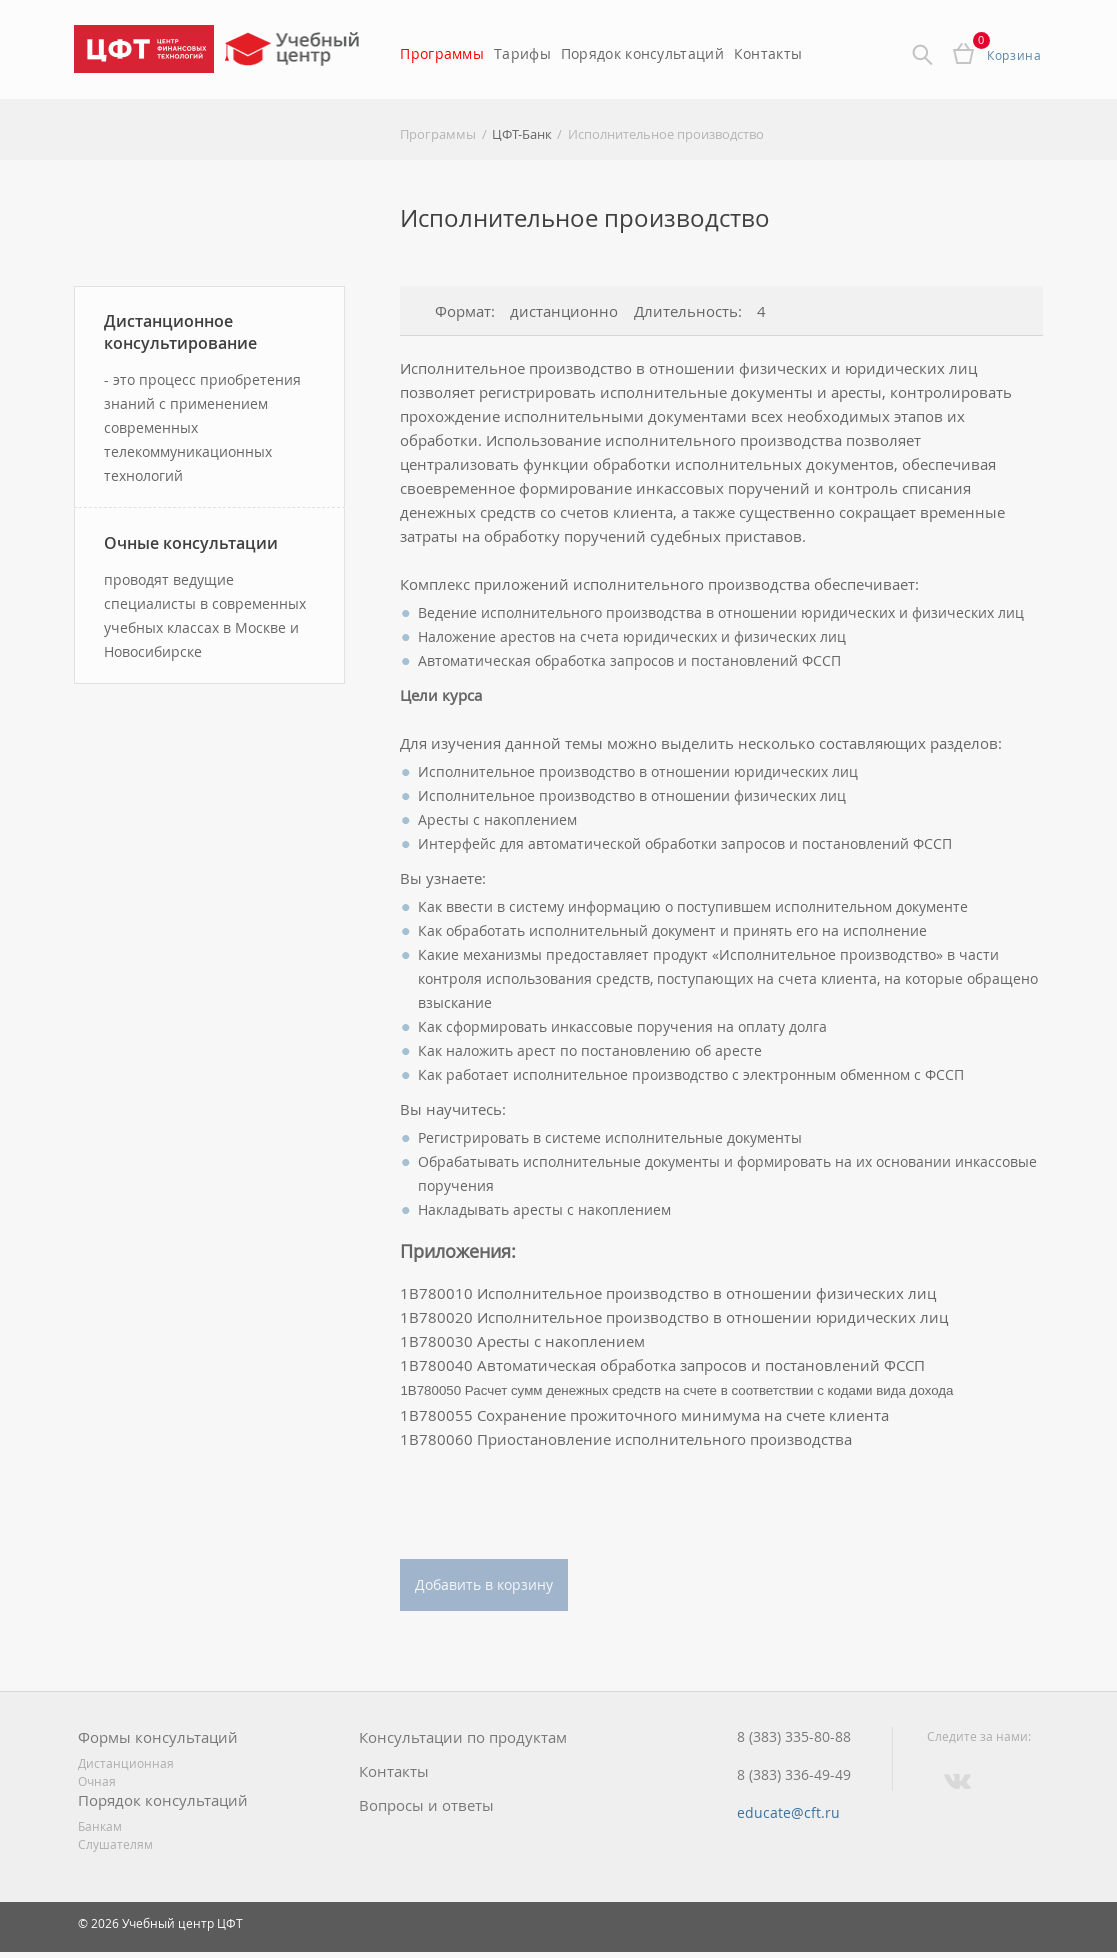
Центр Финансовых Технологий (144, 49)
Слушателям (115, 1844)
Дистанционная (126, 1763)
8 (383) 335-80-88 (794, 1737)
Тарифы (522, 53)
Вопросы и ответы (426, 1805)
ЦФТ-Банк (522, 134)
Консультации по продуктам (463, 1737)
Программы (442, 53)
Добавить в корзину (484, 1584)
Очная (97, 1781)
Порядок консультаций (642, 53)
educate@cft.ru (788, 1813)
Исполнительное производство (666, 134)
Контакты (768, 53)
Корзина (1014, 55)
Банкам (100, 1826)
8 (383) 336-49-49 (794, 1775)
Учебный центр (294, 55)
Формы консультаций (158, 1737)
